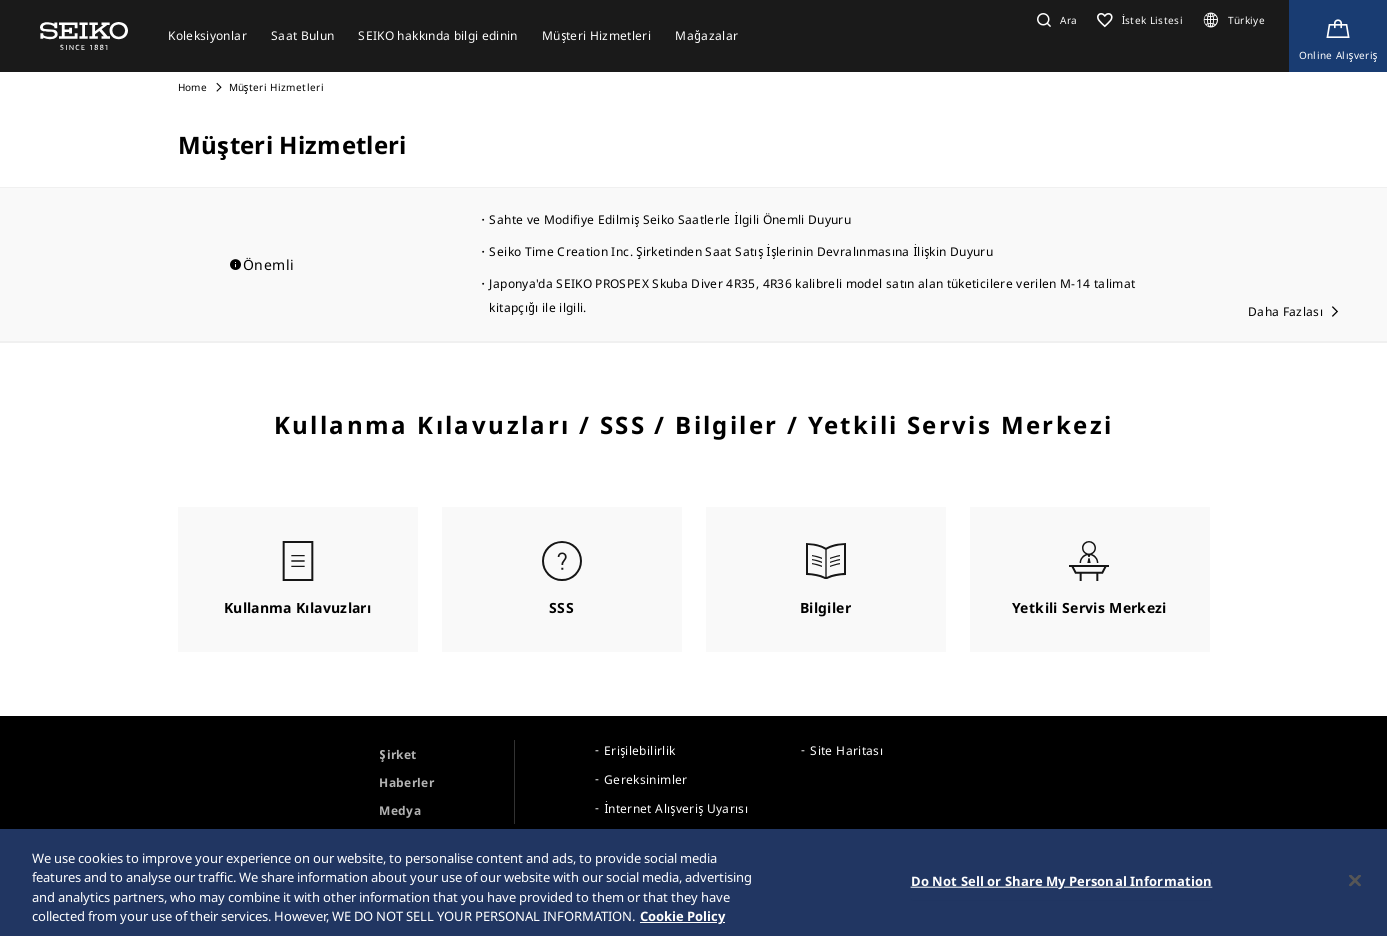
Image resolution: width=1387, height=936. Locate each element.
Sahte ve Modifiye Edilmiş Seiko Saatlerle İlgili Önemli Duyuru (670, 219)
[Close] (1355, 886)
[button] (1054, 20)
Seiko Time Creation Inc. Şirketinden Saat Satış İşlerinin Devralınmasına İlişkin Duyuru (740, 251)
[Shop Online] (1338, 36)
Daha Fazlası (1285, 311)
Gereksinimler (646, 779)
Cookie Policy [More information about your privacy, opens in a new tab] (682, 922)
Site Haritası (846, 750)
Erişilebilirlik (639, 750)
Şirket (397, 754)
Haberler (406, 782)
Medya (400, 810)
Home (192, 87)
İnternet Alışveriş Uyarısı (676, 808)
